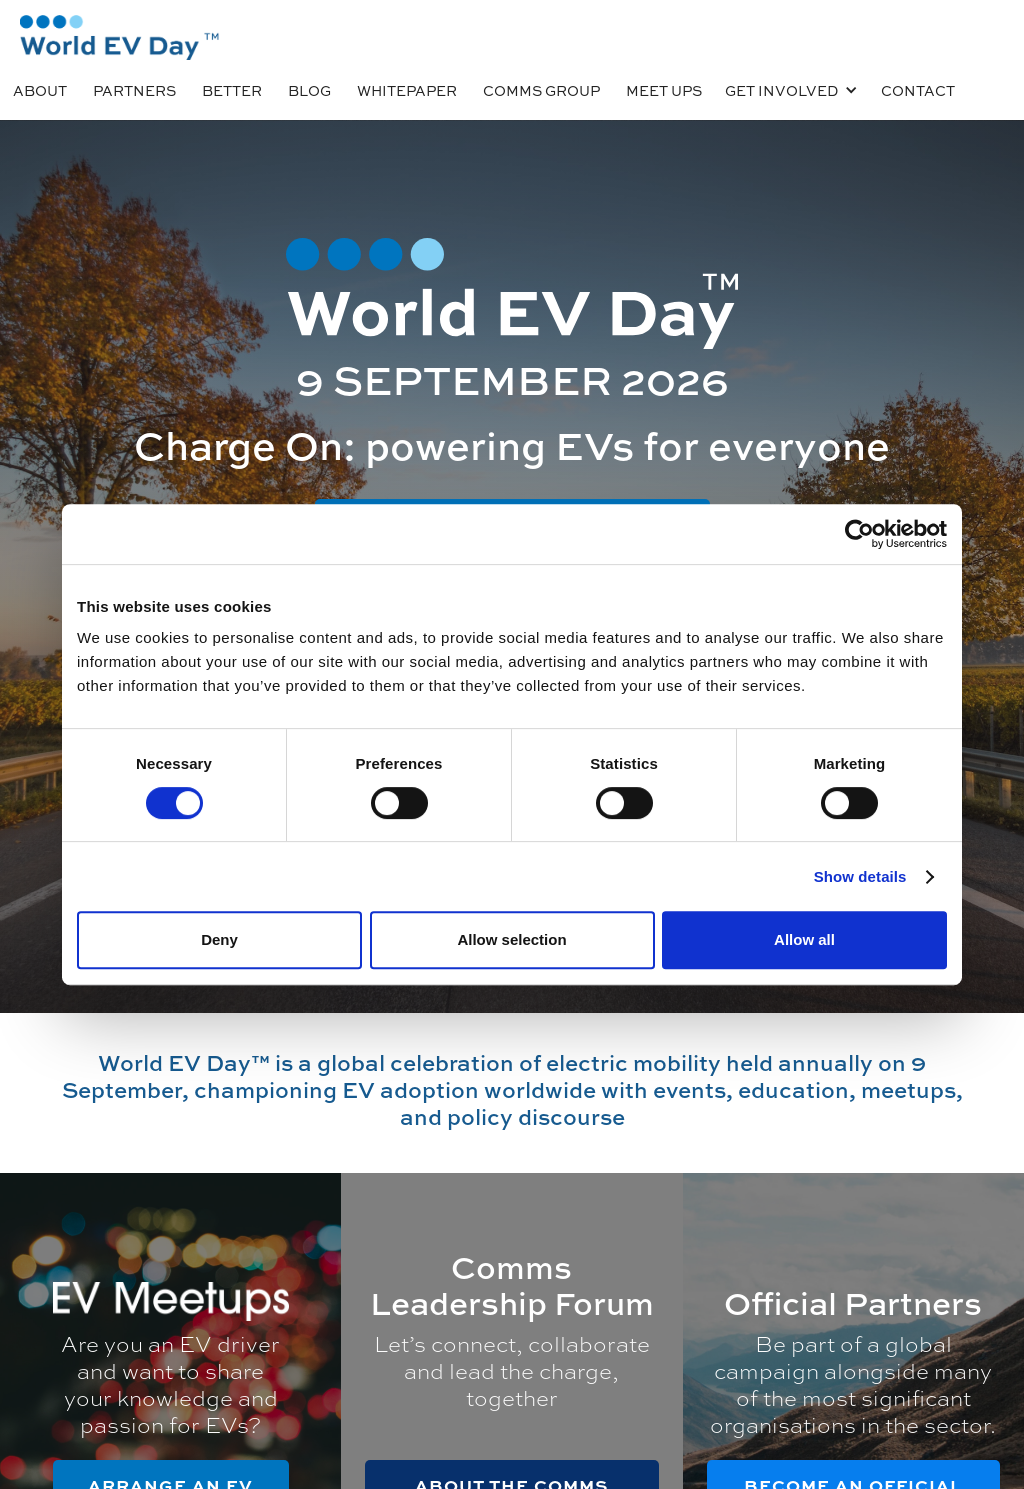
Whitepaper (407, 90)
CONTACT (918, 90)
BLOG (309, 90)
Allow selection (511, 939)
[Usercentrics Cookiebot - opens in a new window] (859, 534)
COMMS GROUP (541, 90)
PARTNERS (134, 90)
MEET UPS (664, 90)
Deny (219, 939)
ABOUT (40, 90)
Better (232, 90)
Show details (860, 876)
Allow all (804, 939)
